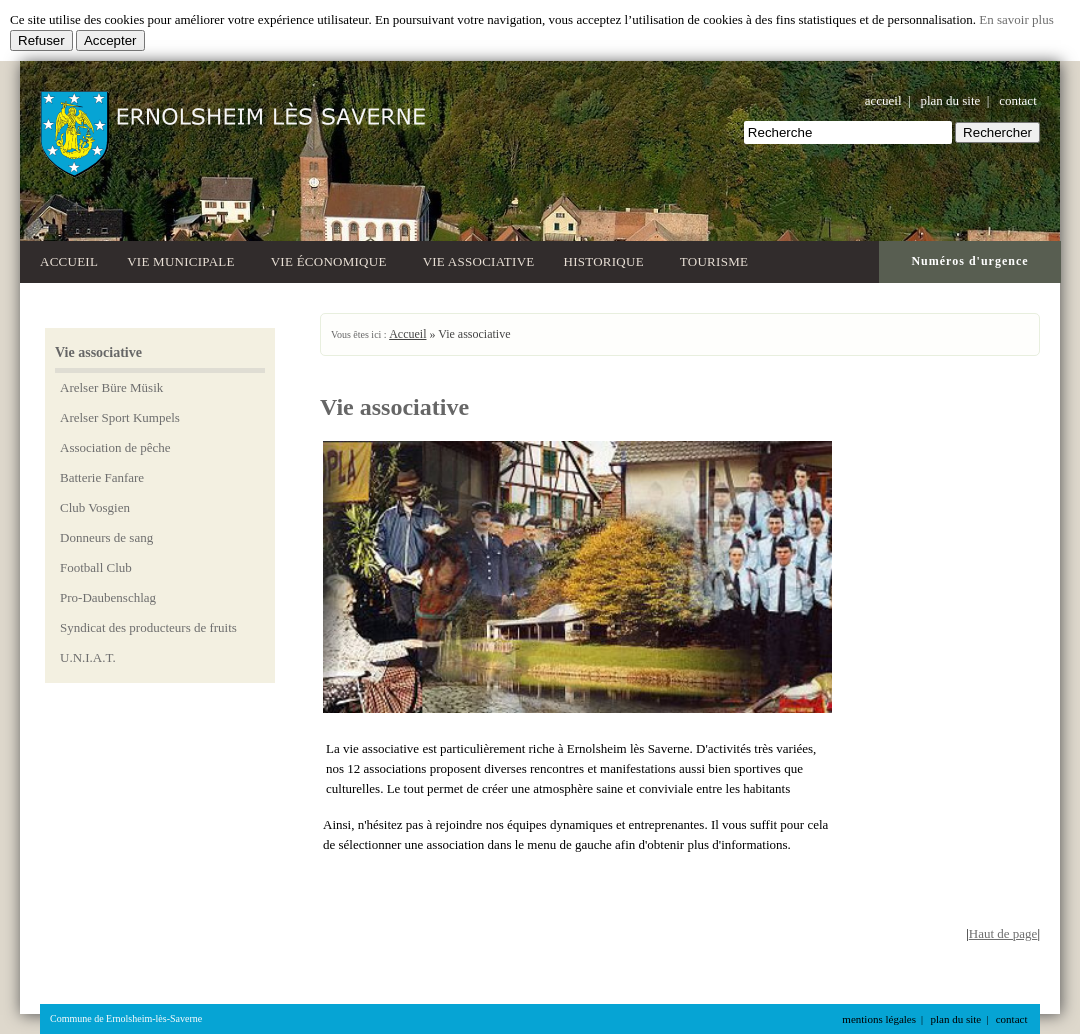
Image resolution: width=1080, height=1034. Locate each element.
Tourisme (717, 259)
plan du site (950, 100)
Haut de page (1003, 933)
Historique (607, 259)
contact (1018, 100)
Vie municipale (184, 259)
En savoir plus (1016, 19)
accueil (883, 100)
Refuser (41, 40)
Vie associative (479, 261)
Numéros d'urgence (969, 261)
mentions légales (879, 1019)
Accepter (110, 40)
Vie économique (332, 259)
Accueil (69, 261)
